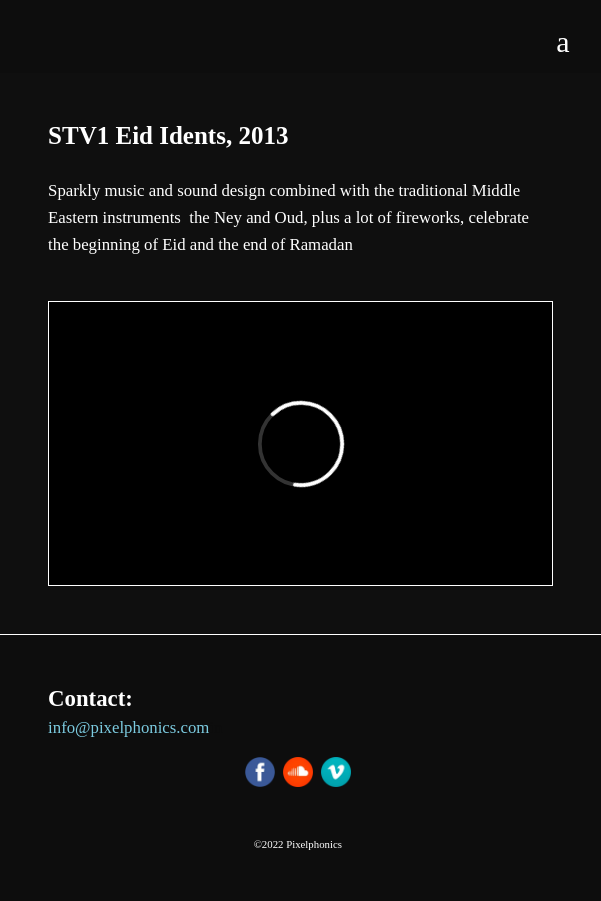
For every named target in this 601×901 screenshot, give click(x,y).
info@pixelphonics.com (128, 727)
